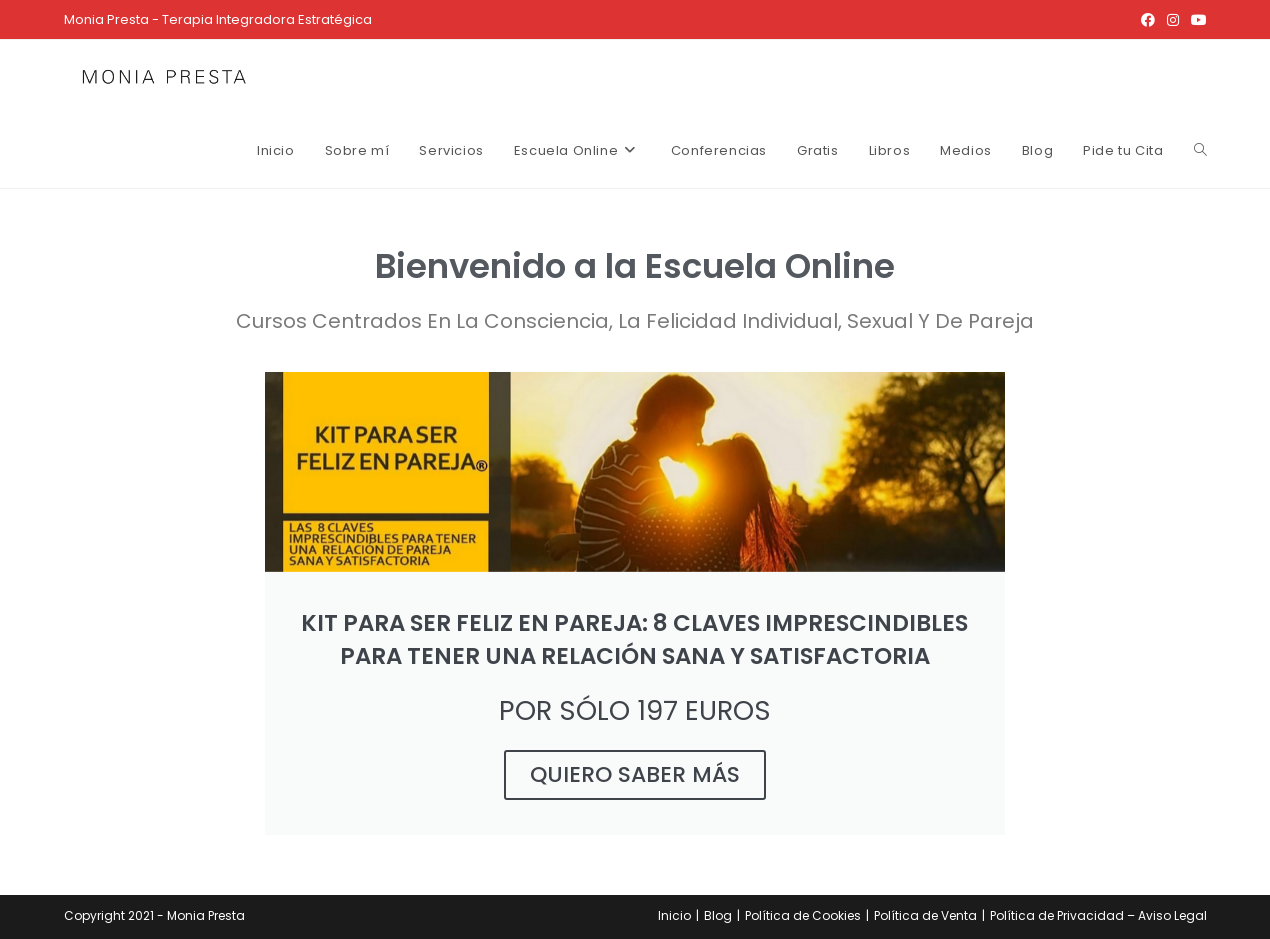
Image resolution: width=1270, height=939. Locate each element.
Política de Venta (925, 915)
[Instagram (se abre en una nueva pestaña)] (1173, 20)
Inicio (674, 915)
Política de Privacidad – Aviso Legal (1098, 915)
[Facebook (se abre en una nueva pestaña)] (1148, 20)
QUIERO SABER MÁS (635, 774)
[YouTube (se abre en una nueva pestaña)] (1196, 20)
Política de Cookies (803, 915)
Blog (718, 915)
